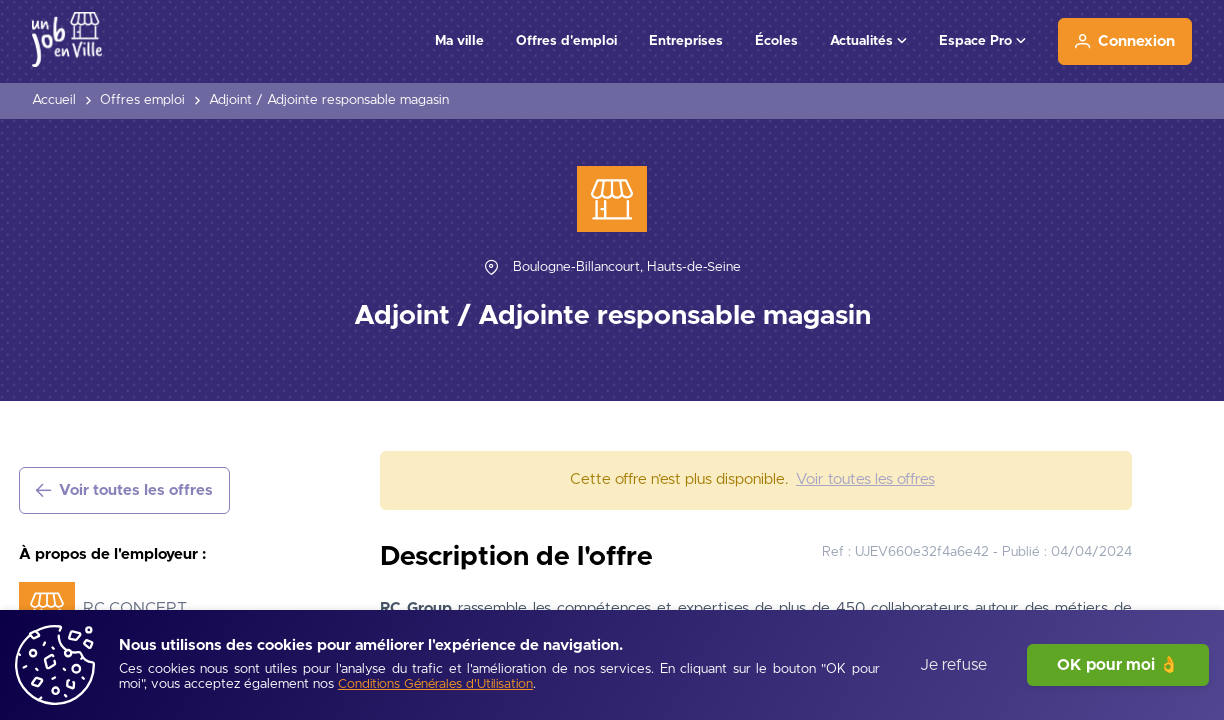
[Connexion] (1125, 41)
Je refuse (953, 665)
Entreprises (686, 41)
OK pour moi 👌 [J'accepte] (1118, 665)
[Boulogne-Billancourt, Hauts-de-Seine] (627, 267)
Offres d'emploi (566, 41)
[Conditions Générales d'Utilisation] (435, 685)
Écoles (776, 41)
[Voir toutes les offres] (124, 490)
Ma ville (459, 41)
